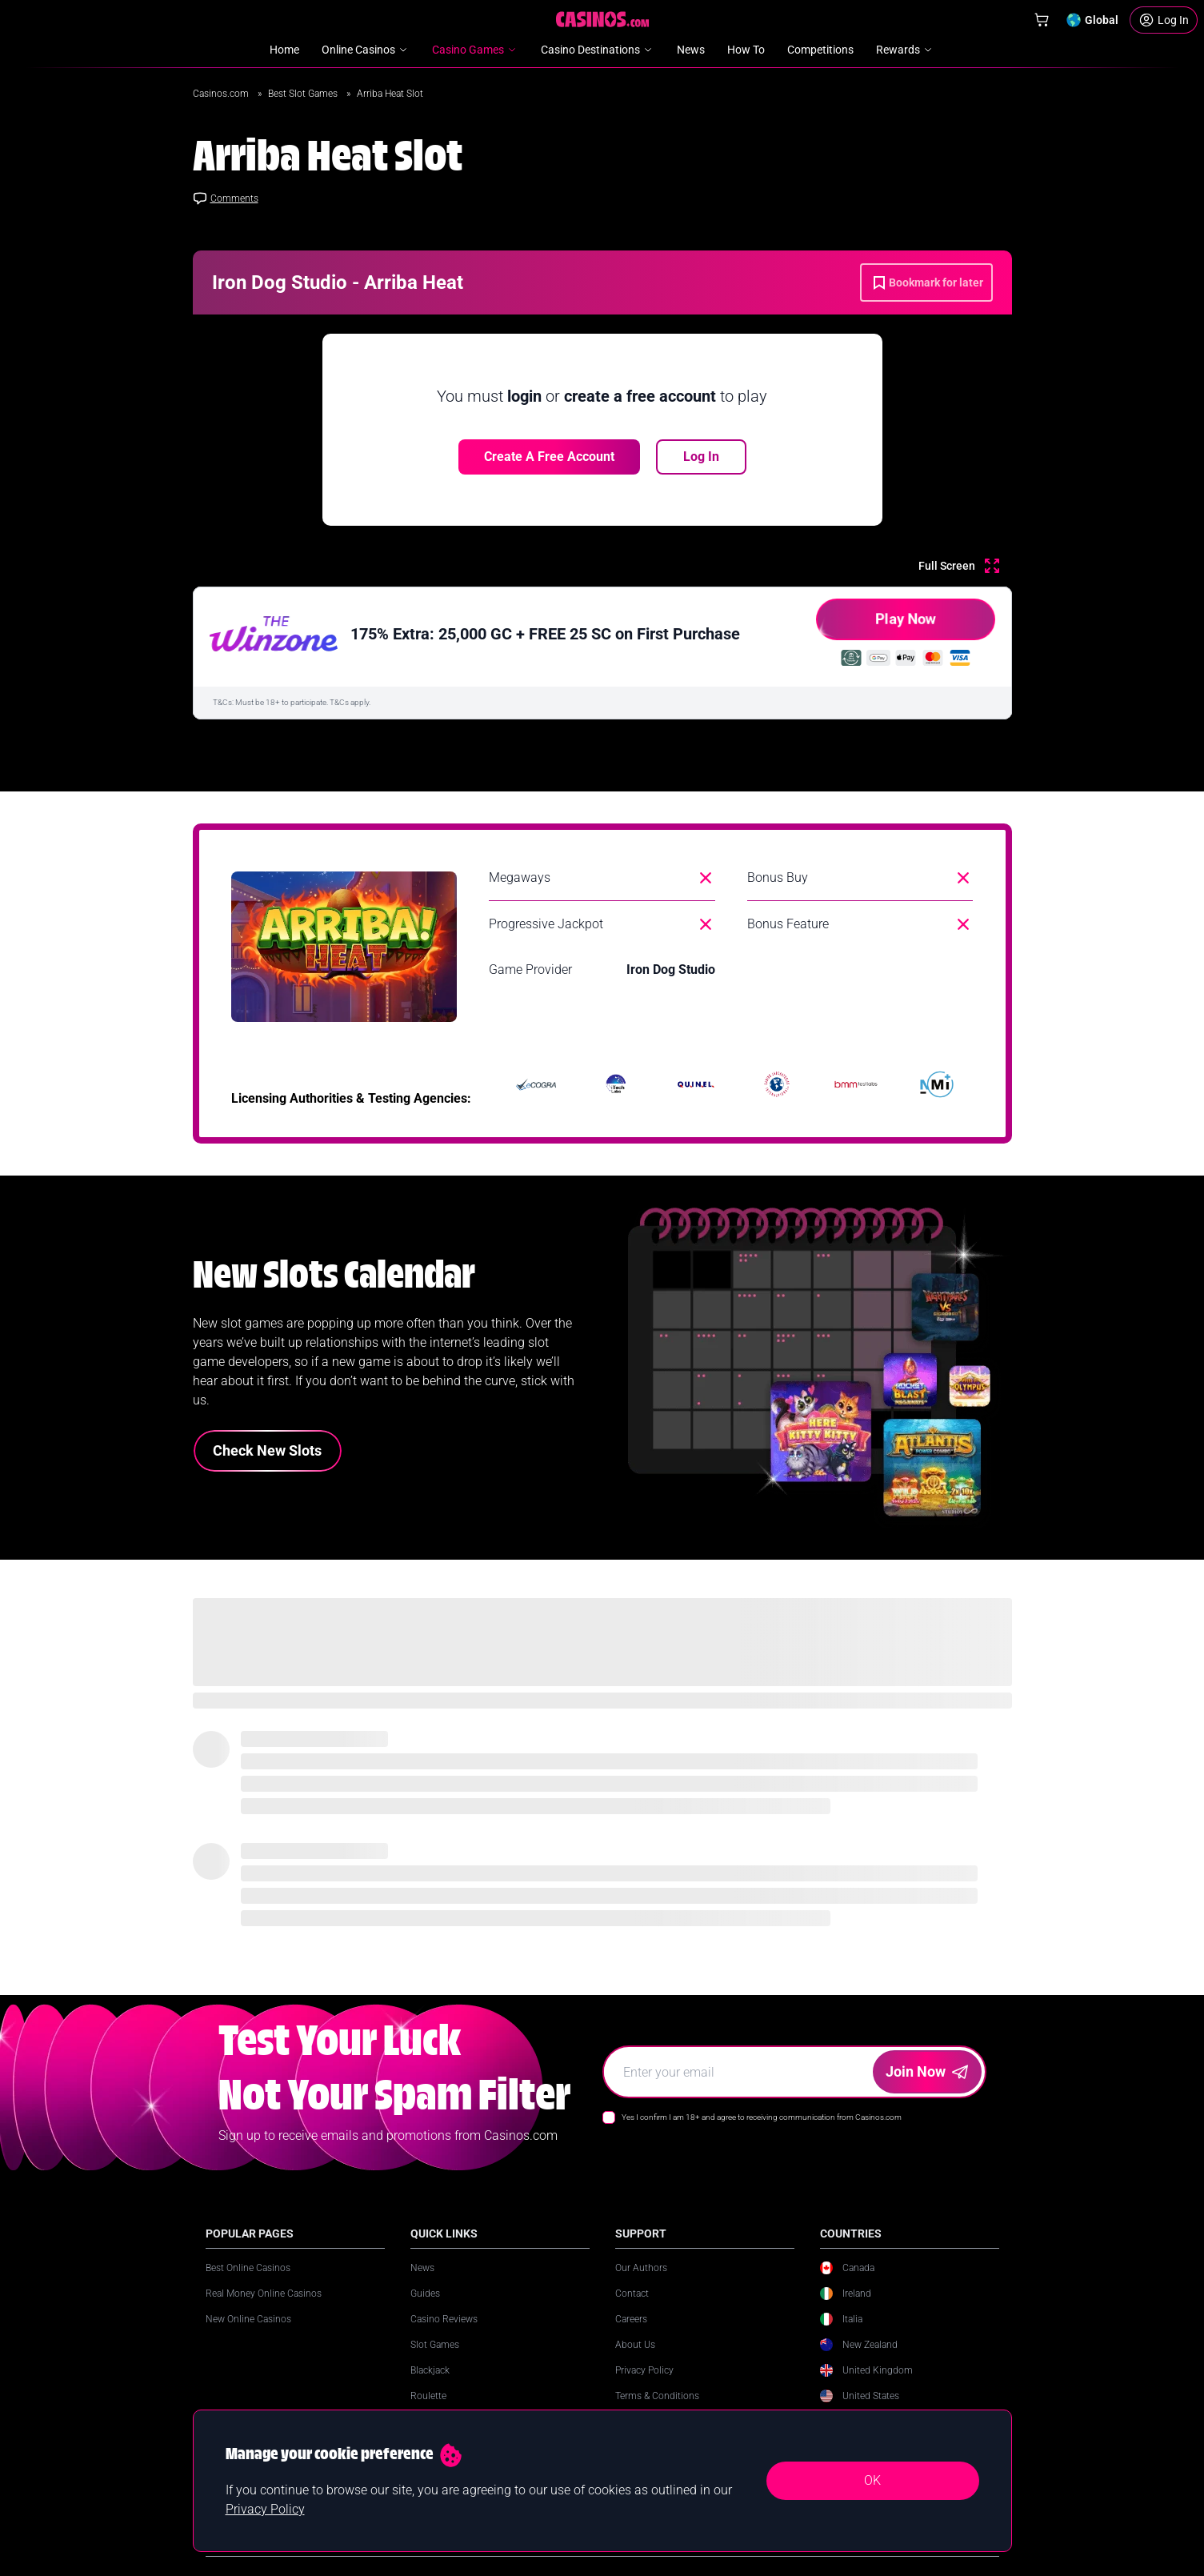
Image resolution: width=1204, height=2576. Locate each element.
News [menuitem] (691, 49)
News (422, 2268)
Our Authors (641, 2268)
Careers (631, 2319)
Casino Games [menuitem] (475, 49)
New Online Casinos (248, 2319)
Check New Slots (267, 1450)
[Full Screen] (958, 566)
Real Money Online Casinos (264, 2293)
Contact (632, 2293)
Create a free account (549, 456)
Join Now (927, 2071)
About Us (635, 2344)
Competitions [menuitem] (820, 49)
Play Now (876, 625)
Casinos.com (222, 93)
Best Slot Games (304, 93)
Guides (425, 2293)
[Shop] (1041, 20)
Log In (701, 456)
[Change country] (1092, 20)
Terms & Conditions (657, 2396)
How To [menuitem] (746, 49)
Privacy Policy (644, 2370)
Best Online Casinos (248, 2268)
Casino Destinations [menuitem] (597, 49)
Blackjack (430, 2370)
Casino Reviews (444, 2319)
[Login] (1164, 20)
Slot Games (434, 2344)
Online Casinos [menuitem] (366, 49)
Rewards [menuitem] (905, 49)
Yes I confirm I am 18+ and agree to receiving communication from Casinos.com (762, 2117)
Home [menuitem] (284, 49)
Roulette (428, 2396)
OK (872, 2480)
